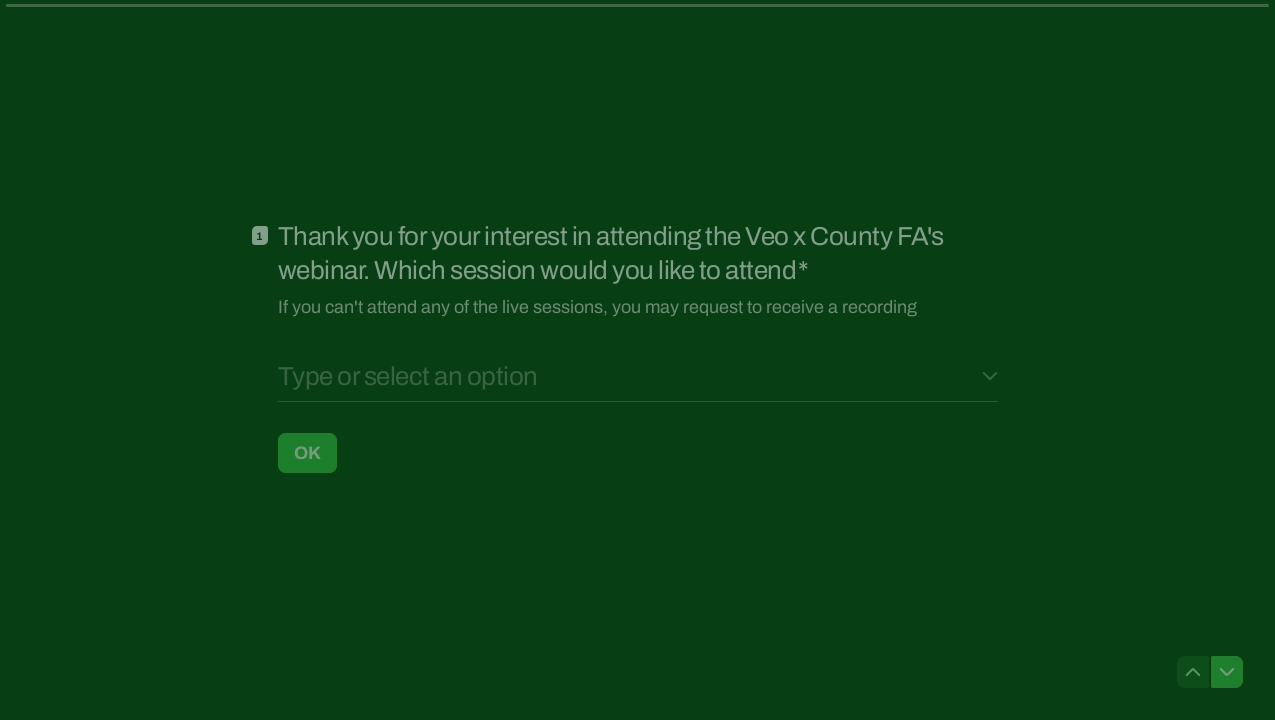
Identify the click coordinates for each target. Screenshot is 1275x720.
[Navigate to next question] (1227, 672)
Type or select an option (408, 376)
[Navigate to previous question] (1193, 672)
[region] (196, 643)
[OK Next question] (307, 452)
